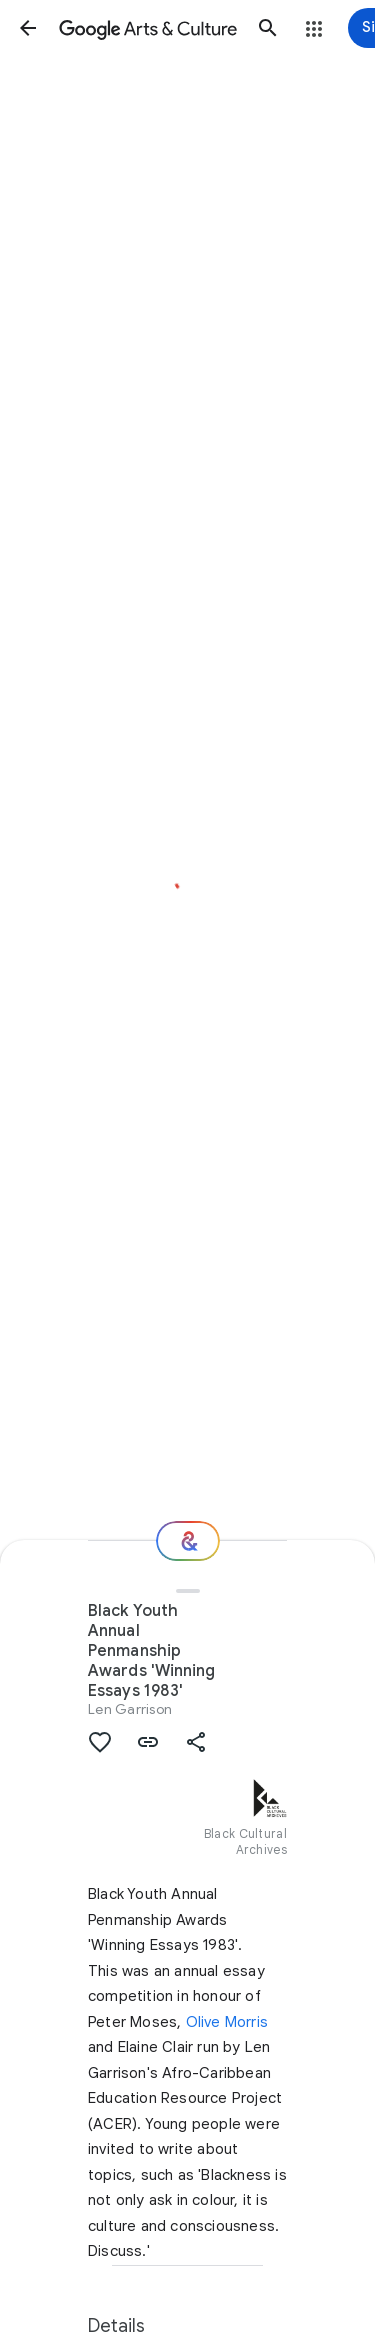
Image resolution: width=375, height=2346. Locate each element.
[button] (28, 28)
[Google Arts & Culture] (148, 28)
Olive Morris (227, 2022)
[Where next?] (188, 1541)
